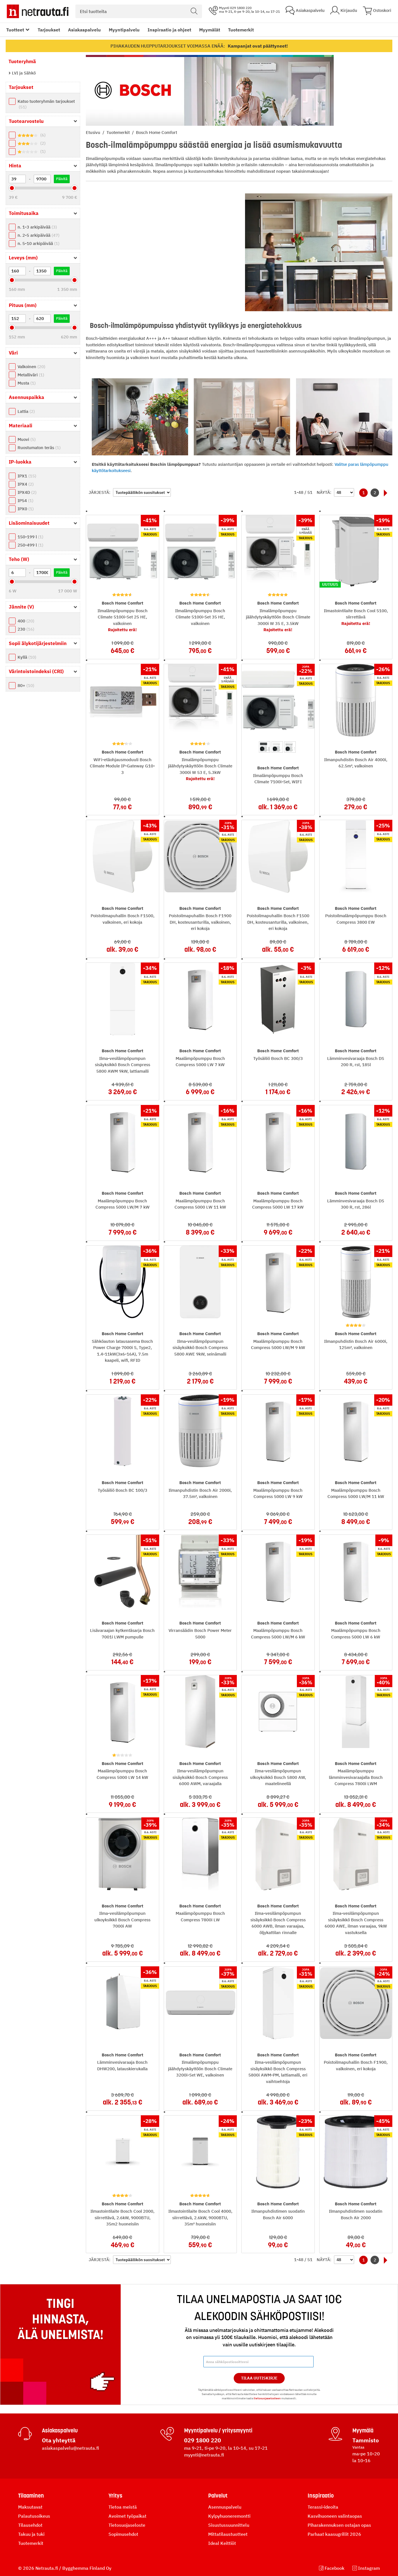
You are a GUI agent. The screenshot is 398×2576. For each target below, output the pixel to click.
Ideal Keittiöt (222, 2543)
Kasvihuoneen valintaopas (335, 2516)
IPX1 (27, 476)
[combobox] (138, 11)
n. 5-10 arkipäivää (38, 243)
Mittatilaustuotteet (228, 2534)
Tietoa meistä (122, 2507)
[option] (264, 747)
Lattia (26, 411)
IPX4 (26, 484)
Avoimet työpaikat (127, 2516)
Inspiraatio (321, 2495)
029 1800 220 (202, 2440)
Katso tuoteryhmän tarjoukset (46, 104)
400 (26, 621)
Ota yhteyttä (58, 2440)
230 (26, 629)
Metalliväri (31, 374)
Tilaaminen (31, 2495)
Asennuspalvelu (224, 2507)
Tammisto (365, 2440)
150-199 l (30, 536)
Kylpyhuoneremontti (229, 2516)
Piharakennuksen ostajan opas (339, 2525)
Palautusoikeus (34, 2516)
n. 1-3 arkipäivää (37, 227)
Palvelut (217, 2495)
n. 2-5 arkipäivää (38, 235)
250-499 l (30, 545)
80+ (26, 685)
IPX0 (26, 508)
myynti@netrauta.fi (204, 2455)
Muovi (27, 439)
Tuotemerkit (241, 30)
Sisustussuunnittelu (228, 2525)
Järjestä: (99, 492)
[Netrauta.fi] (38, 11)
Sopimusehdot (123, 2534)
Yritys (115, 2495)
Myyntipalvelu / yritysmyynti (218, 2430)
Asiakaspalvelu (84, 30)
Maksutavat (30, 2507)
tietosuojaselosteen (267, 2398)
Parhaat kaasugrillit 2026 (334, 2534)
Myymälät (209, 30)
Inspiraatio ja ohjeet (169, 30)
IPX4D (27, 492)
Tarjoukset (49, 30)
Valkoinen (31, 366)
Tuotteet (15, 30)
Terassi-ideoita (323, 2507)
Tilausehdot (30, 2525)
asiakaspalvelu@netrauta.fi (70, 2448)
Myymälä (362, 2430)
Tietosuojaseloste (126, 2525)
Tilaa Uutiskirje (259, 2378)
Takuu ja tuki (31, 2534)
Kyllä (27, 657)
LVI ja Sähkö (23, 73)
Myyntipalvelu (124, 30)
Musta (27, 383)
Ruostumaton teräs (39, 447)
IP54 (25, 500)
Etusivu (93, 132)
